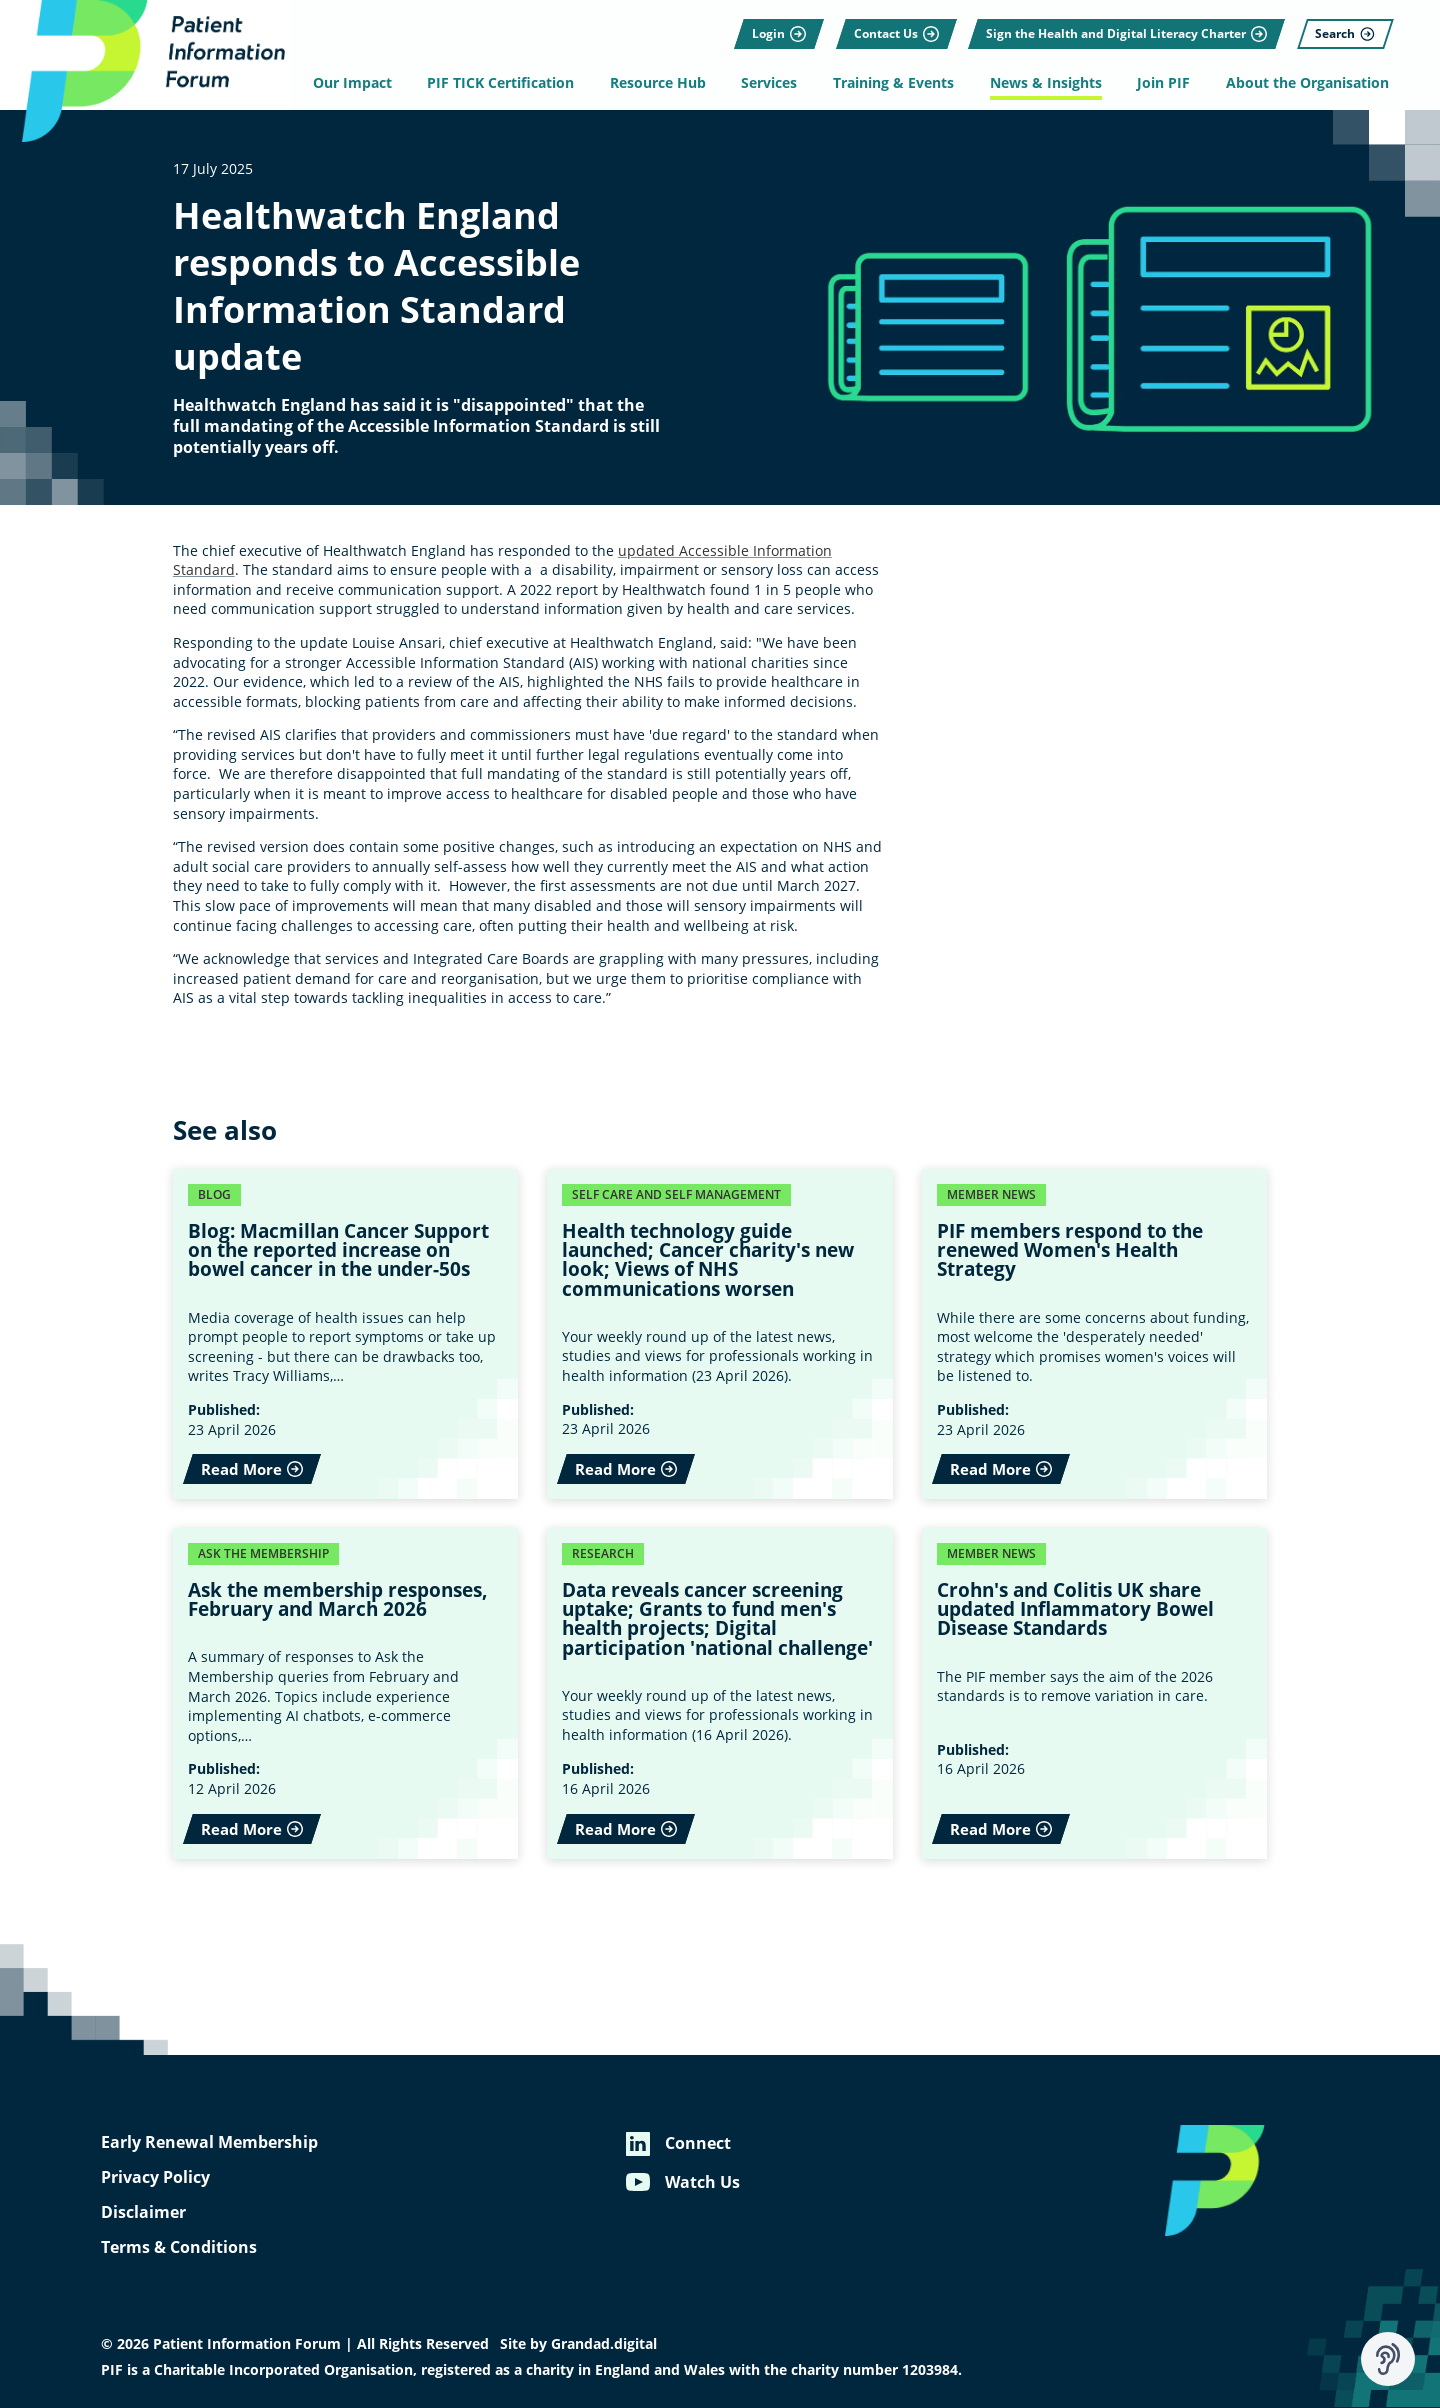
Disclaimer (143, 2212)
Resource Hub (662, 83)
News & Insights (1044, 83)
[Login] (773, 25)
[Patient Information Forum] (150, 73)
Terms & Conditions (179, 2247)
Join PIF (1159, 83)
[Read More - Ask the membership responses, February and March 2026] (346, 1693)
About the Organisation (1300, 83)
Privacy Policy (155, 2177)
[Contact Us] (889, 25)
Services (772, 83)
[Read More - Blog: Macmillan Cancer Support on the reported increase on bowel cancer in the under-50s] (346, 1334)
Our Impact (361, 83)
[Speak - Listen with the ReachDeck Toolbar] (1388, 2359)
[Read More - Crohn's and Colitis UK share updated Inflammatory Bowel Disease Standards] (1095, 1693)
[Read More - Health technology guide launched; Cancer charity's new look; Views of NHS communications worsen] (720, 1334)
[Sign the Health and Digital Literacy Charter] (1120, 25)
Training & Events (893, 83)
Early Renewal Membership (209, 2142)
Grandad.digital (604, 2344)
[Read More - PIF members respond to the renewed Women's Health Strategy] (1095, 1334)
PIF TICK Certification (507, 83)
